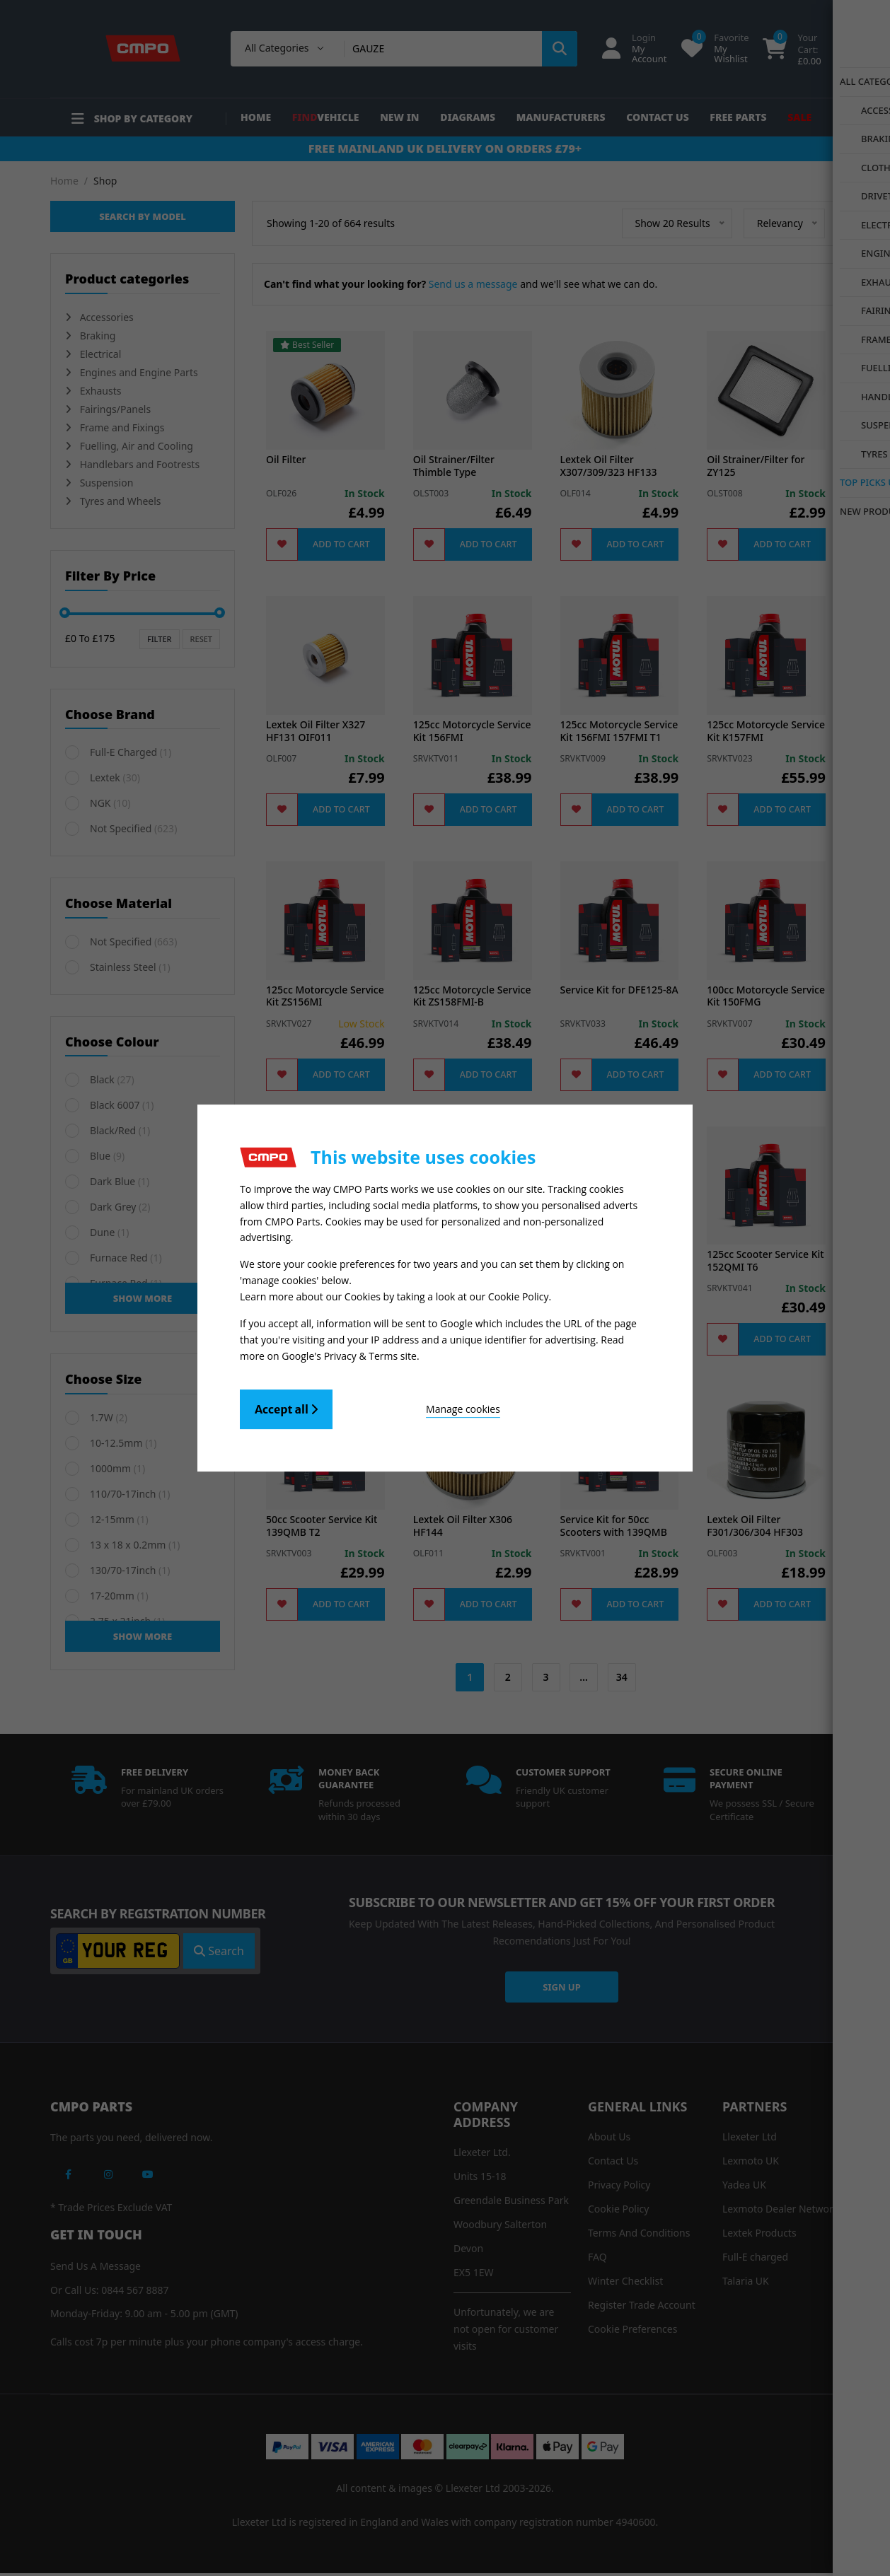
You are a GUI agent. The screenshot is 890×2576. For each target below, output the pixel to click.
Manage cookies (411, 1406)
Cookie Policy (518, 1296)
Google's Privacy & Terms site (349, 1353)
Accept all (286, 1406)
